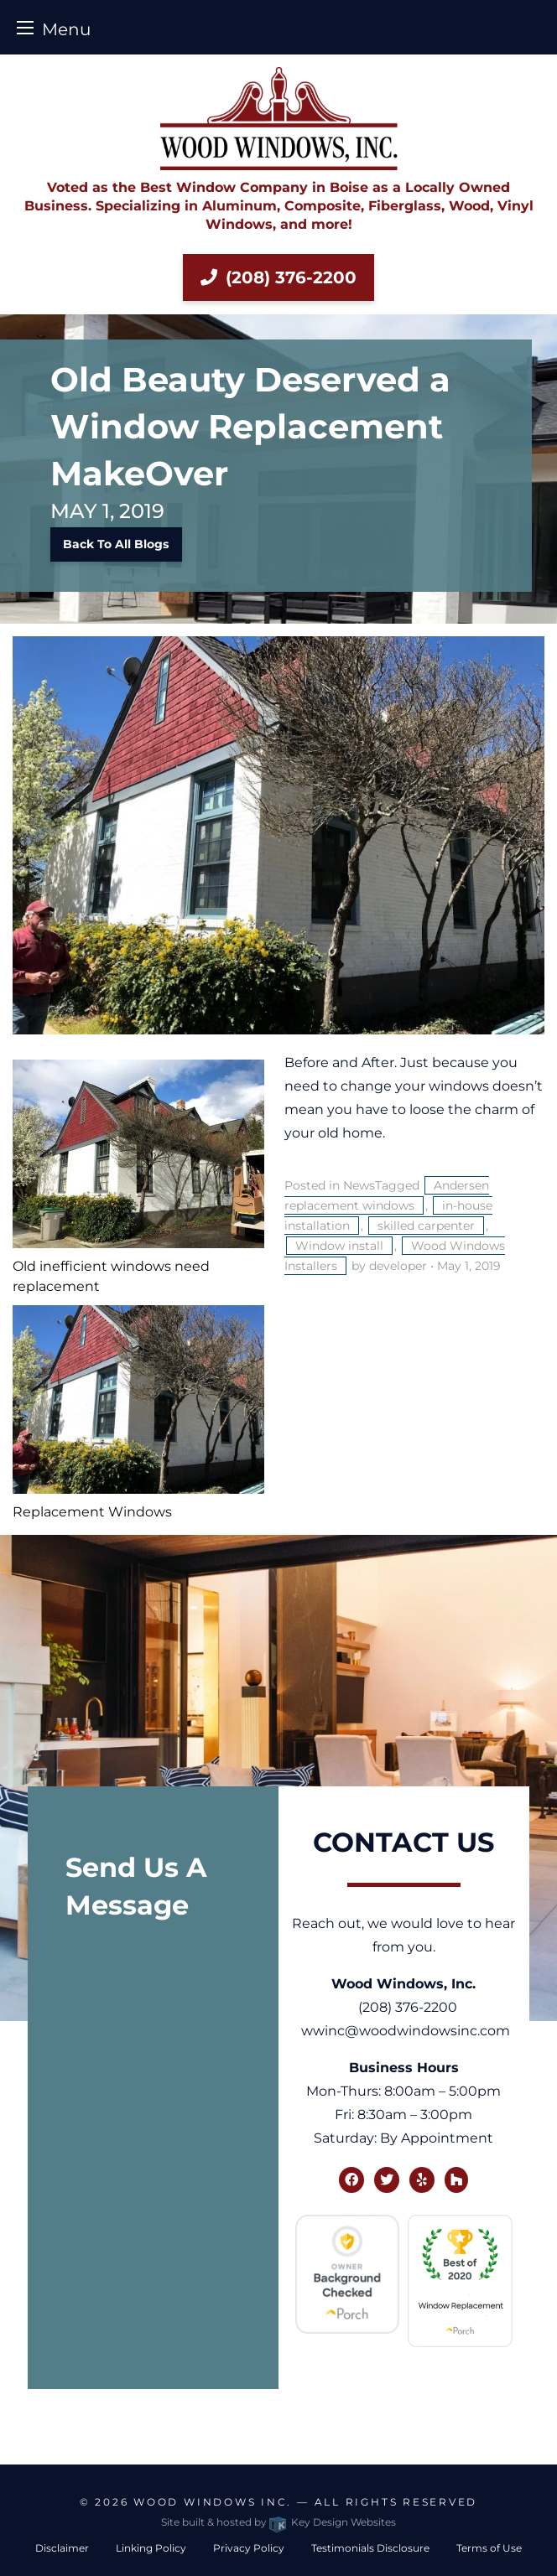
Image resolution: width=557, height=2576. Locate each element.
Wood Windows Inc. (212, 2502)
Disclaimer (62, 2548)
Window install (339, 1245)
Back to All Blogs (116, 544)
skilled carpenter (426, 1225)
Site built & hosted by (278, 2522)
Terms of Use (489, 2548)
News (359, 1185)
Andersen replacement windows (386, 1195)
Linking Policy (151, 2548)
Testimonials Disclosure (370, 2548)
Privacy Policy (248, 2548)
